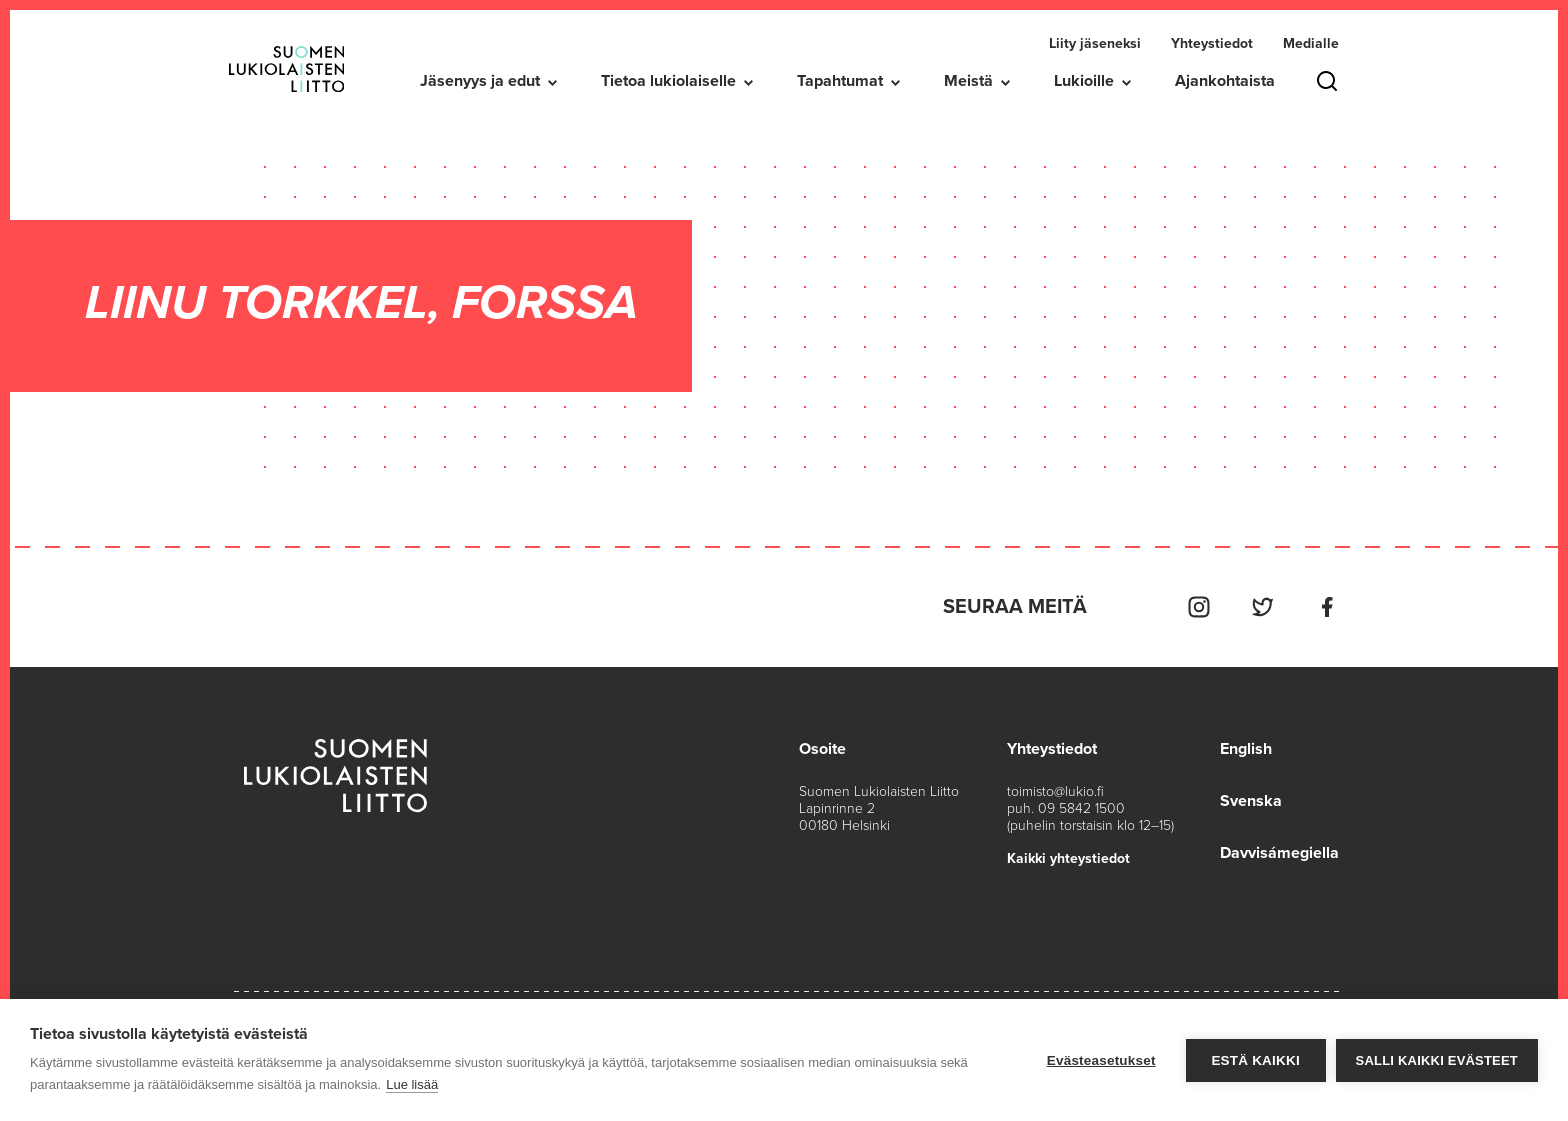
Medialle (1311, 43)
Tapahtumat (840, 81)
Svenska (1251, 801)
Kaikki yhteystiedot (1068, 858)
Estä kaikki (1255, 1060)
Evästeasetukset (1101, 1060)
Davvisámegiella (1279, 853)
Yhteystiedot (1212, 43)
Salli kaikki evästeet (1437, 1060)
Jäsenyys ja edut (480, 81)
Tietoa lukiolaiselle (668, 81)
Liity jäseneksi (1095, 43)
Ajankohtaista (1225, 81)
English (1246, 749)
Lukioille (1084, 81)
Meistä (968, 81)
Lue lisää (412, 1084)
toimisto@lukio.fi (1055, 791)
